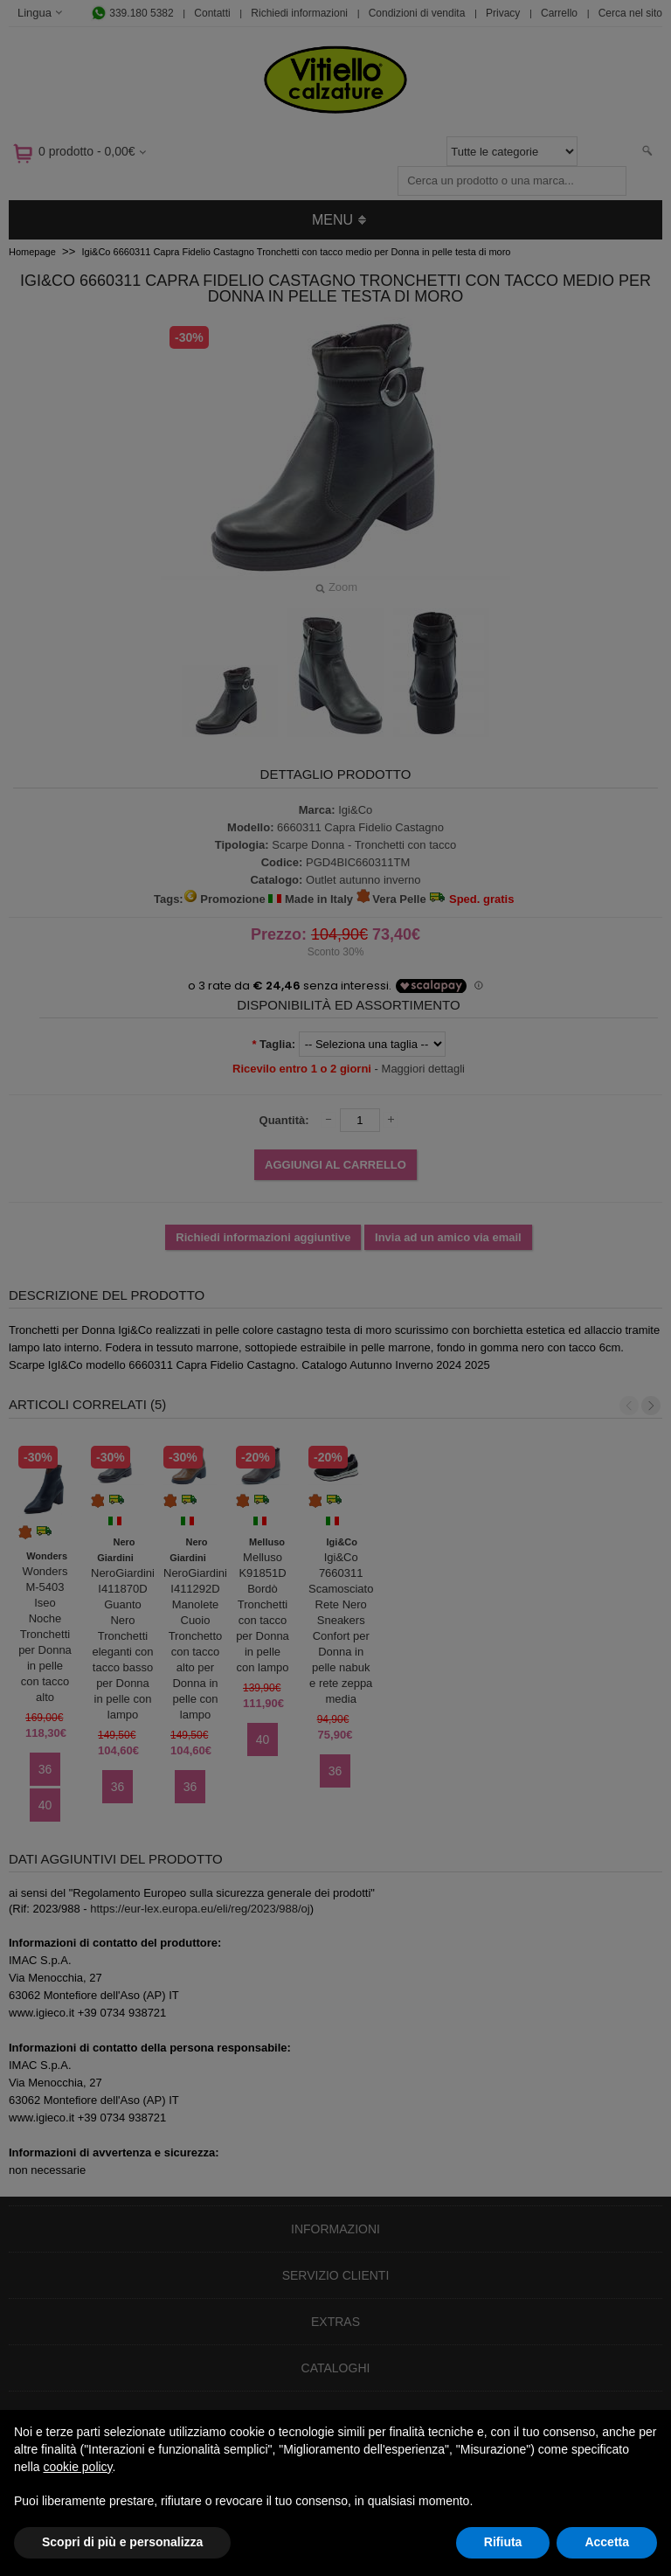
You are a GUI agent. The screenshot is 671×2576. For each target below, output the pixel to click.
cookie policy (77, 2467)
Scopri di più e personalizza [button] (122, 2542)
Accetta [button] (607, 2542)
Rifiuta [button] (503, 2542)
